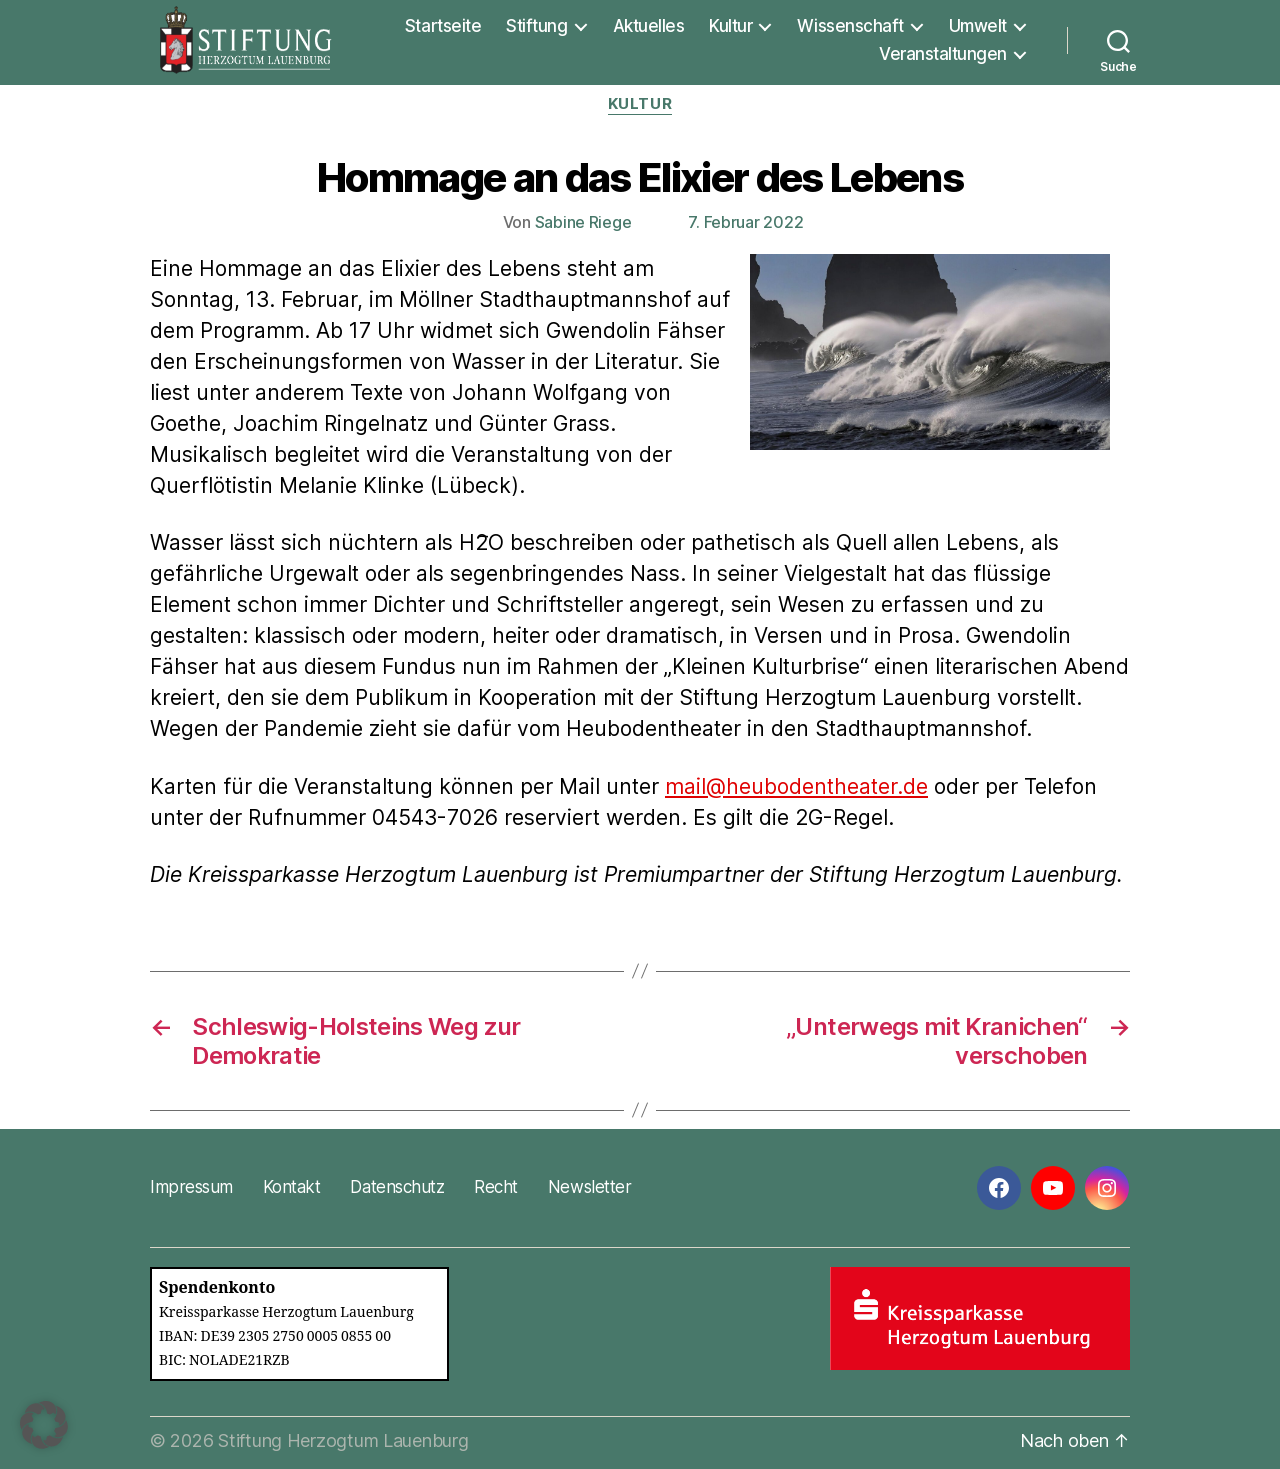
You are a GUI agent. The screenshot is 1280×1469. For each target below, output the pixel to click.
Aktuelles (649, 26)
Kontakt (292, 1187)
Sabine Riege (583, 222)
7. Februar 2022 (745, 222)
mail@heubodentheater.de (796, 786)
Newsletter (589, 1187)
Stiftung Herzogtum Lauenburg (343, 1440)
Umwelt (978, 26)
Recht (496, 1187)
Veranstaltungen (943, 54)
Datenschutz (397, 1187)
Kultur (730, 26)
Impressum (191, 1187)
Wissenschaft (850, 26)
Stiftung (536, 26)
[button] (44, 1425)
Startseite (443, 26)
